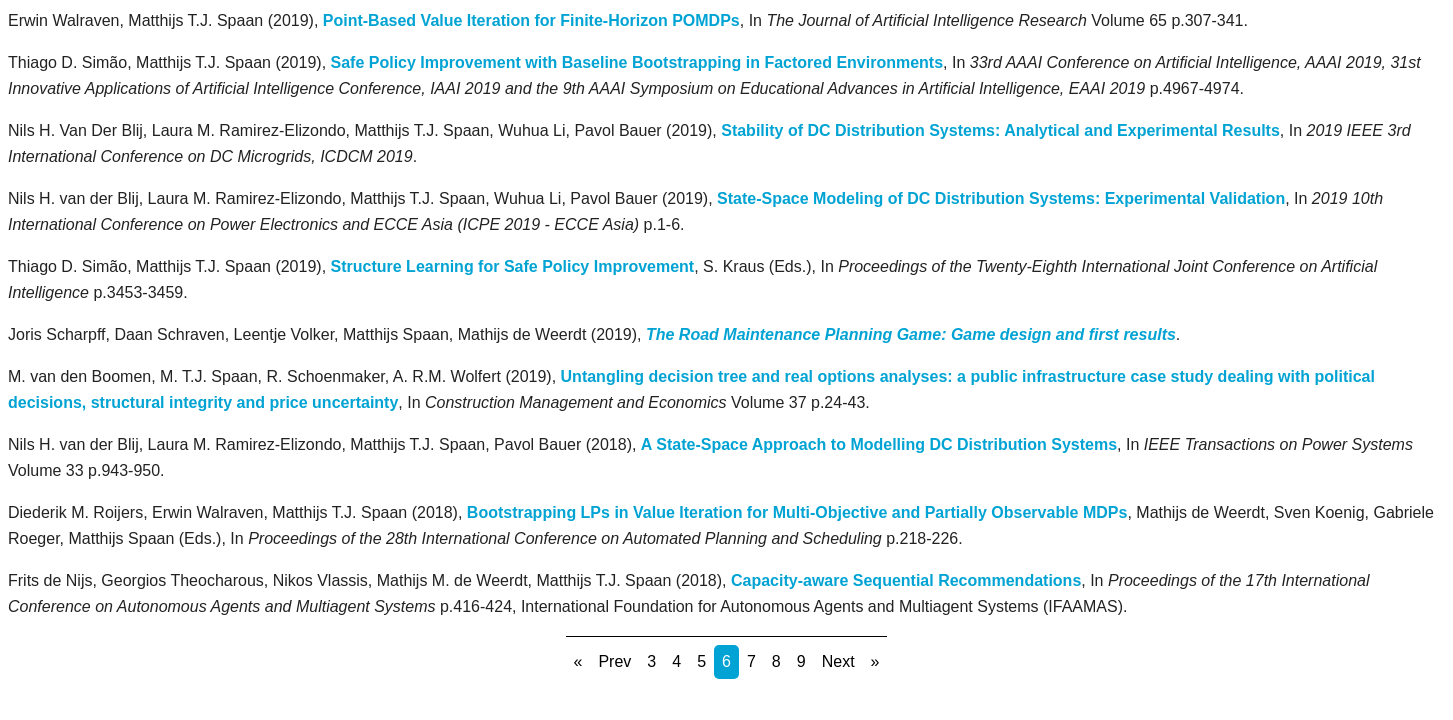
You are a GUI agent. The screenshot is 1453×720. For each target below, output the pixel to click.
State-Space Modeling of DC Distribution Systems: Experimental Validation (1001, 198)
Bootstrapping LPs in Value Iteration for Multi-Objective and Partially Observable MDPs (797, 512)
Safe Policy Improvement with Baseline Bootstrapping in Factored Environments (637, 62)
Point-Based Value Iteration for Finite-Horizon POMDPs (531, 20)
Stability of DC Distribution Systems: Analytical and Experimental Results (1000, 130)
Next (838, 661)
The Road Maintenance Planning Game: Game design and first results (911, 334)
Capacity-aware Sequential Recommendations (906, 580)
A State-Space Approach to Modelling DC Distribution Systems (879, 444)
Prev (614, 661)
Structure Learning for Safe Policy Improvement (513, 266)
